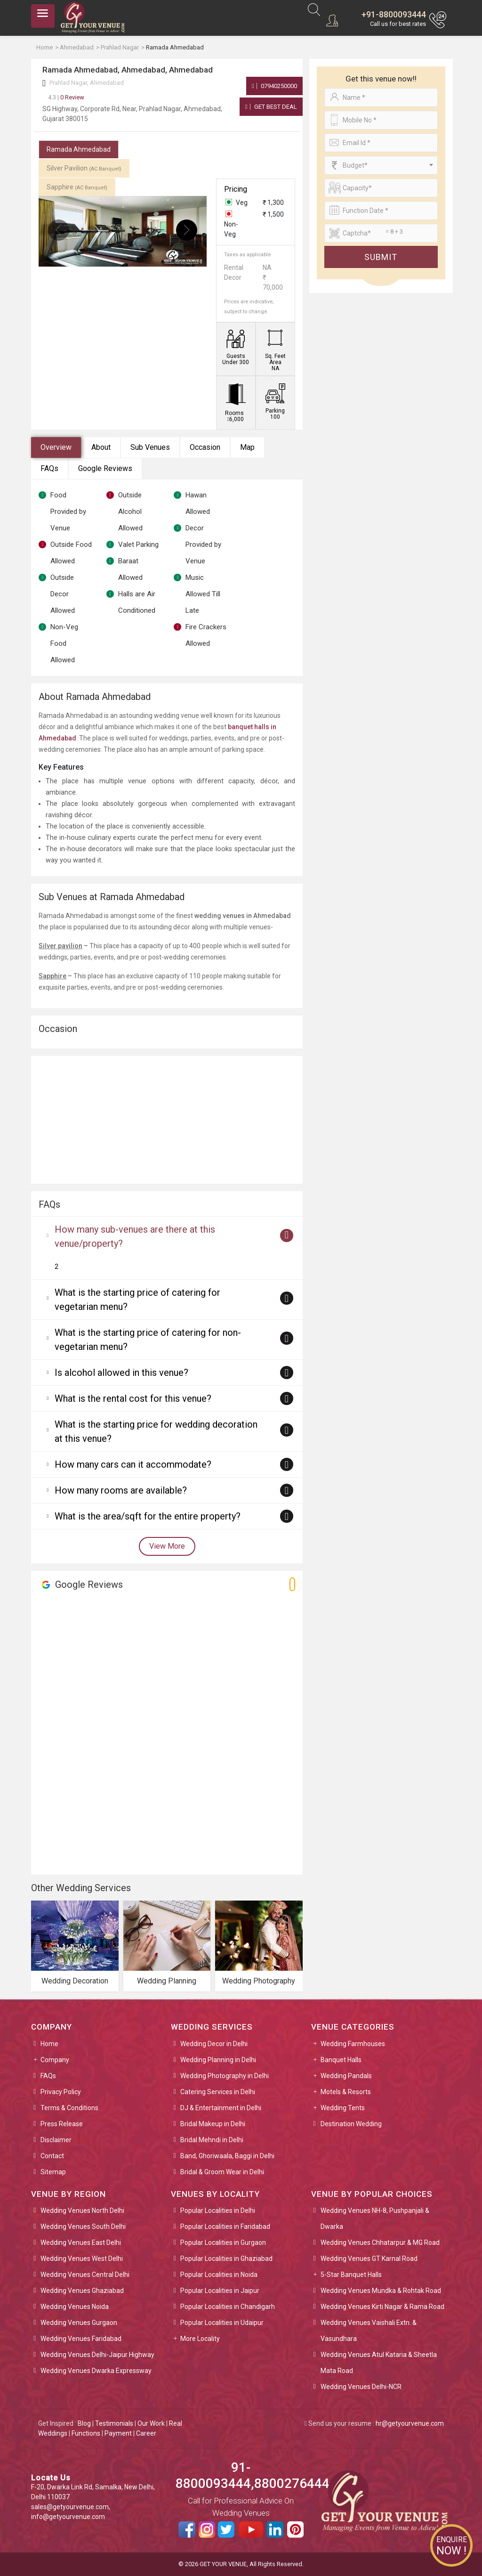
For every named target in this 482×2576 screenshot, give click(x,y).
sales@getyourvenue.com (70, 2507)
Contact (52, 2156)
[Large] (381, 233)
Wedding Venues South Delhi (83, 2226)
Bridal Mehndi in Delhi (211, 2140)
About (101, 447)
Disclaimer (56, 2140)
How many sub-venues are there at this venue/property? (135, 1236)
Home (49, 2044)
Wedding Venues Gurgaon (78, 2322)
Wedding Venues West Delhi (81, 2258)
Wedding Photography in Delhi (224, 2076)
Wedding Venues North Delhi (82, 2210)
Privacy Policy (60, 2092)
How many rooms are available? (121, 1490)
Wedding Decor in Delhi (214, 2044)
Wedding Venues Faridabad (80, 2338)
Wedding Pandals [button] (346, 2076)
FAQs (49, 468)
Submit (380, 257)
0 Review (66, 97)
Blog (84, 2423)
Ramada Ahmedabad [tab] (79, 149)
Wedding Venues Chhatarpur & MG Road (380, 2242)
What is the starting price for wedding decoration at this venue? (156, 1431)
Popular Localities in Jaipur (219, 2290)
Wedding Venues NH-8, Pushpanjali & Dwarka (375, 2218)
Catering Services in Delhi (217, 2092)
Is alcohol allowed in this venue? (121, 1372)
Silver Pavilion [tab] (84, 168)
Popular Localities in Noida (218, 2274)
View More (167, 1546)
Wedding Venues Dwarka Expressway (96, 2370)
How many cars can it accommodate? (133, 1464)
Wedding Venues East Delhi (80, 2242)
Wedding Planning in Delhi (218, 2060)
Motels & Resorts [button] (346, 2092)
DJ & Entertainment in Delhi (220, 2108)
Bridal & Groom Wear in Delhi (222, 2172)
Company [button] (54, 2060)
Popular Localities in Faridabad (225, 2226)
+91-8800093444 (394, 14)
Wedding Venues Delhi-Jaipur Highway (97, 2354)
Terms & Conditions (69, 2108)
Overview (56, 447)
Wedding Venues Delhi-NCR (361, 2386)
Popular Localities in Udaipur (222, 2322)
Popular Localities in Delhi (217, 2210)
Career (146, 2433)
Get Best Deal (271, 106)
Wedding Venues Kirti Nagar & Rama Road (382, 2306)
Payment (118, 2433)
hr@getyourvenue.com (410, 2423)
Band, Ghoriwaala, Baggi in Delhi (227, 2156)
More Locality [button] (200, 2338)
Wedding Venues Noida (74, 2306)
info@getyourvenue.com (68, 2516)
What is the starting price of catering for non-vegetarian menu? (148, 1339)
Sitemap (53, 2172)
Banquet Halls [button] (341, 2060)
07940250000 (274, 85)
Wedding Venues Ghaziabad (82, 2290)
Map (247, 447)
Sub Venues (150, 447)
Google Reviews (105, 468)
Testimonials (114, 2423)
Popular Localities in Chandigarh (227, 2306)
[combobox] (381, 165)
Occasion (205, 447)
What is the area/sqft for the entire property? (148, 1516)
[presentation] (58, 230)
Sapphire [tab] (77, 187)
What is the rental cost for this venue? (133, 1398)
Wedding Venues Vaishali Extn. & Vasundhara (369, 2330)
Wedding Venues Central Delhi (84, 2274)
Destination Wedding (351, 2124)
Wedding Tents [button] (343, 2108)
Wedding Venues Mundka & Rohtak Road (381, 2290)
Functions (86, 2433)
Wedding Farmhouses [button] (353, 2044)
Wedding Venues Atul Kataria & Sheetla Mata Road (379, 2362)
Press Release (61, 2124)
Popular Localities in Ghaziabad (226, 2258)
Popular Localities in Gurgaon (223, 2242)
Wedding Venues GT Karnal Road (369, 2258)
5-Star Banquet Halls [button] (351, 2274)
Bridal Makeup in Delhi (212, 2124)
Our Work (151, 2423)
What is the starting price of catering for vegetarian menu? (137, 1299)
